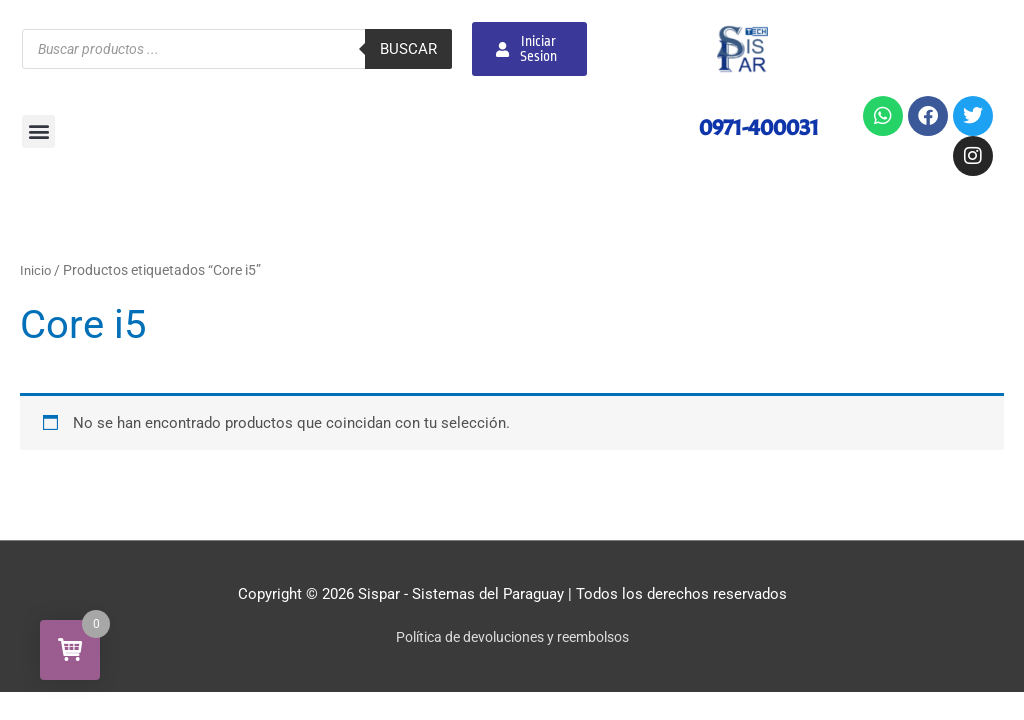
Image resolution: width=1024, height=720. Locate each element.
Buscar (408, 49)
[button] (38, 131)
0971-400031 (755, 127)
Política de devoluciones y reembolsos (512, 637)
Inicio (36, 270)
